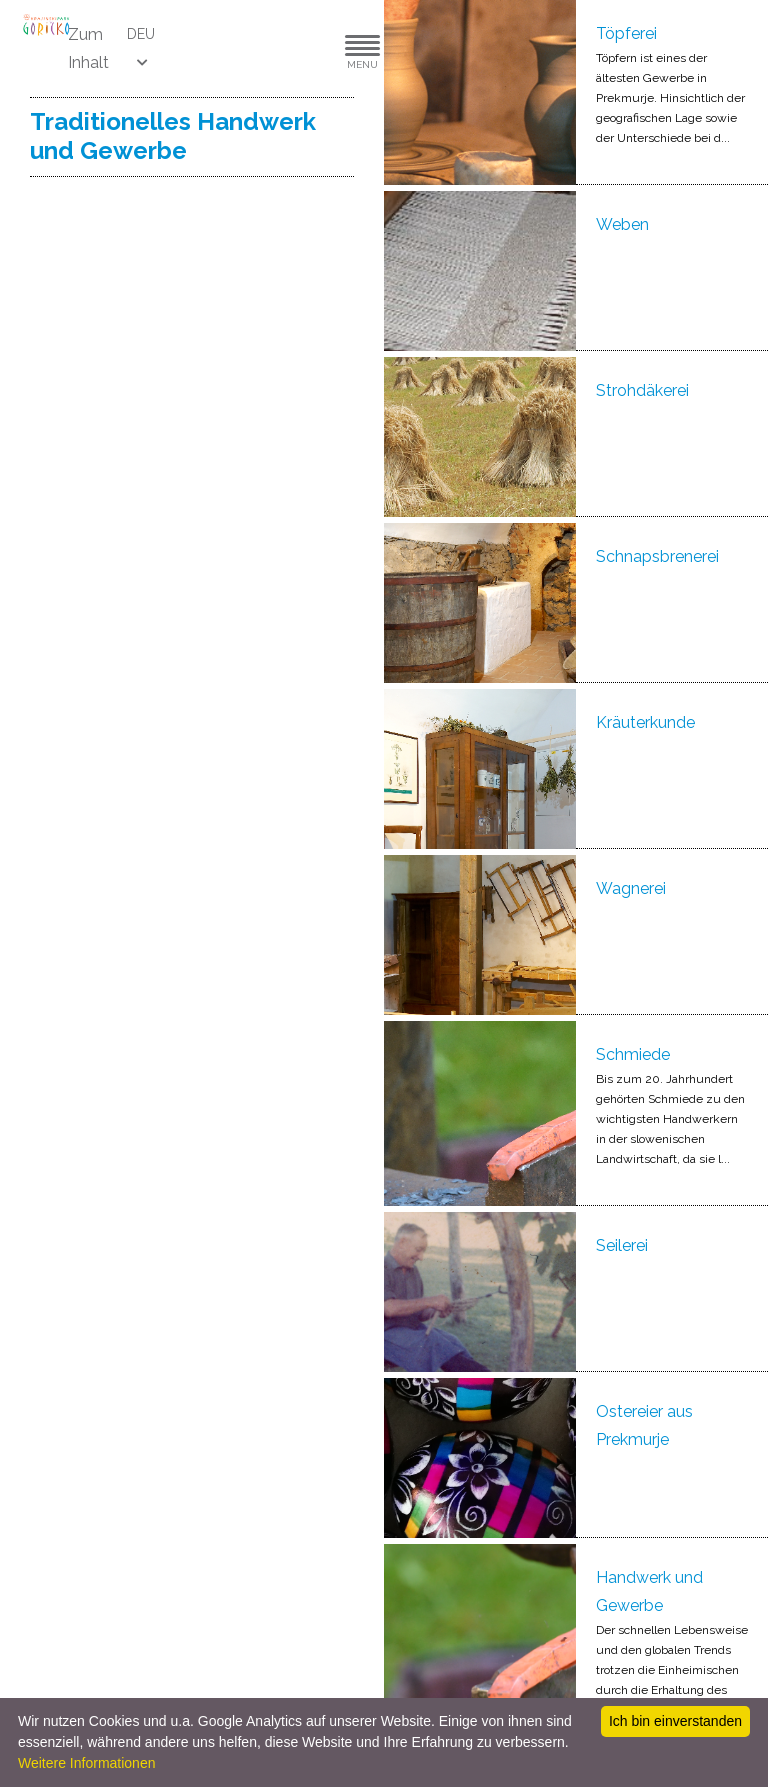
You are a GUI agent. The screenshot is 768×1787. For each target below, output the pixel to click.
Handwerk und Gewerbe (649, 1591)
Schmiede (633, 1054)
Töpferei (626, 33)
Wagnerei (631, 888)
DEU (141, 34)
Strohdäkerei (642, 390)
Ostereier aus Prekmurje (644, 1425)
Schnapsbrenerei (657, 556)
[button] (302, 48)
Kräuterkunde (645, 722)
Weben (622, 224)
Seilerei (622, 1245)
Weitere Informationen (86, 1763)
